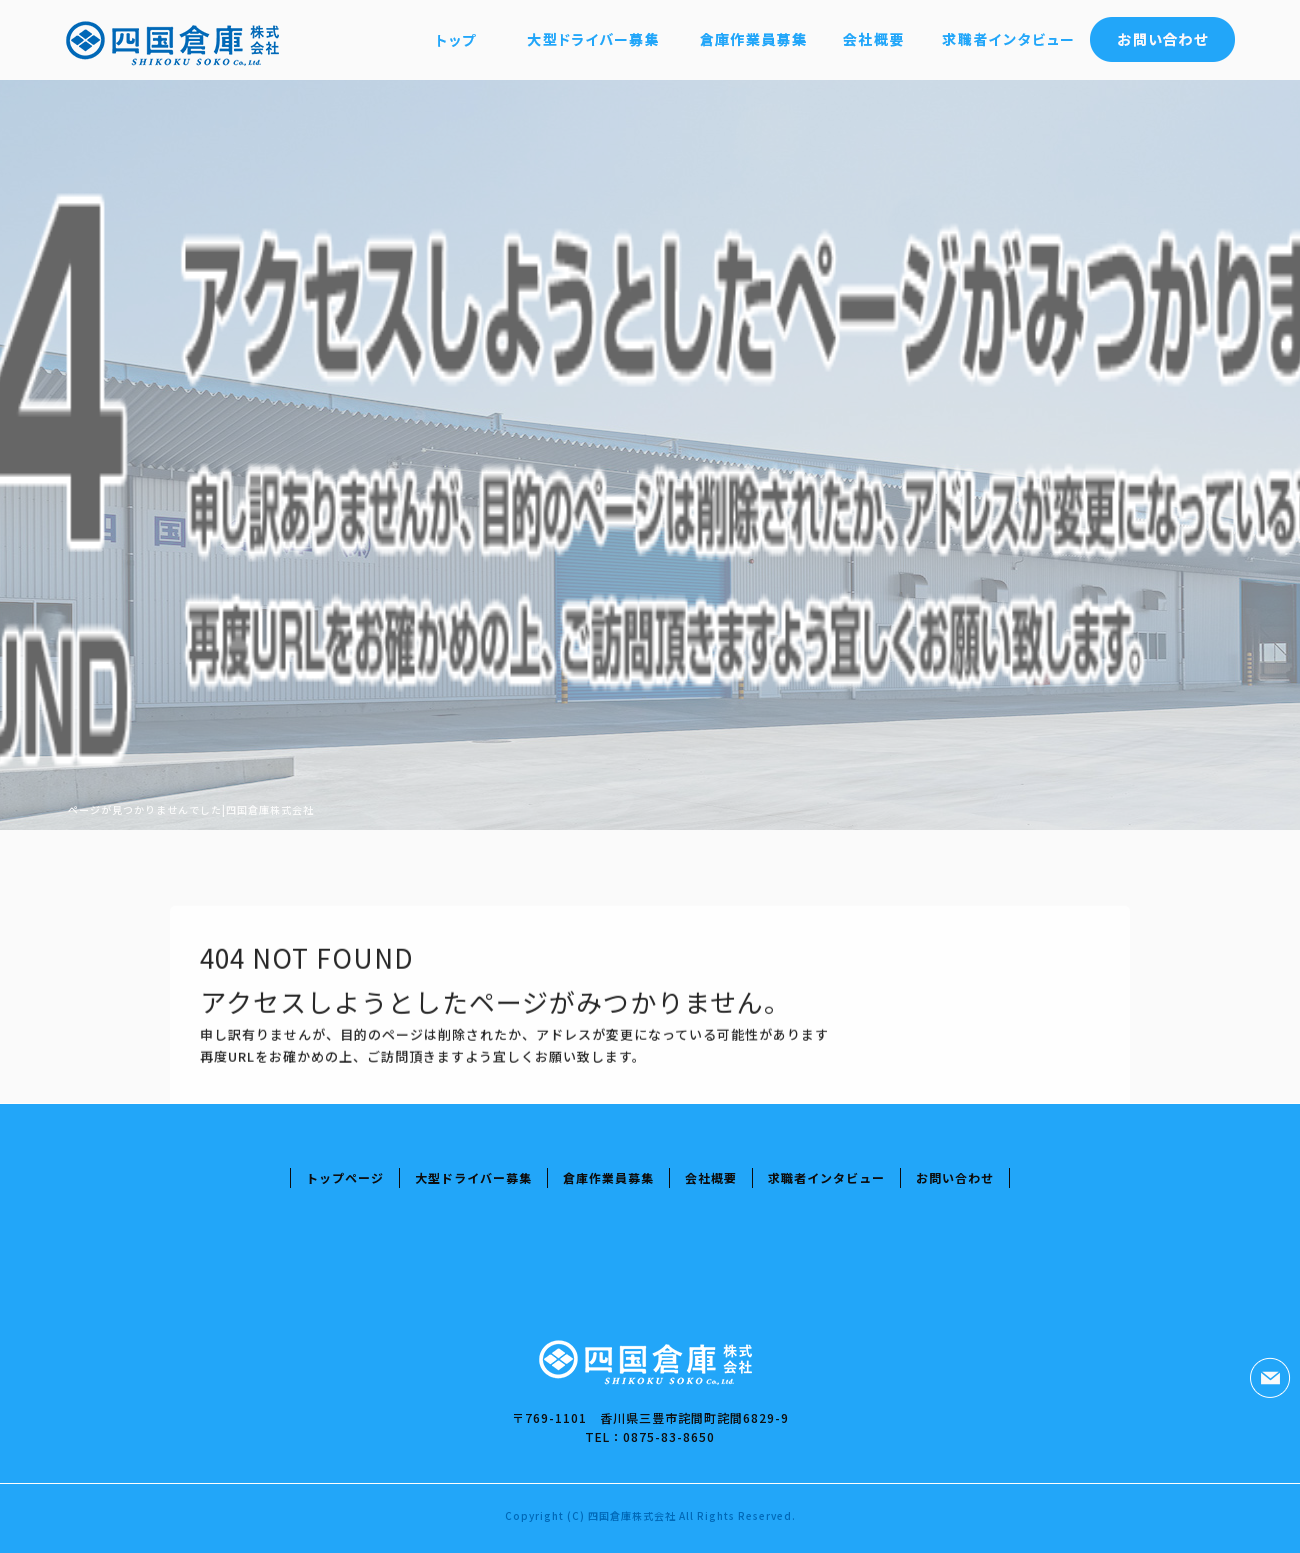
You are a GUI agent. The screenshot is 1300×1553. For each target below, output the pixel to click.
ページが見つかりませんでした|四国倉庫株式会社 (191, 809)
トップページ (457, 40)
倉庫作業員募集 (752, 40)
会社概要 (872, 40)
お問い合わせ (1162, 40)
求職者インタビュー (1007, 40)
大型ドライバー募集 (592, 40)
